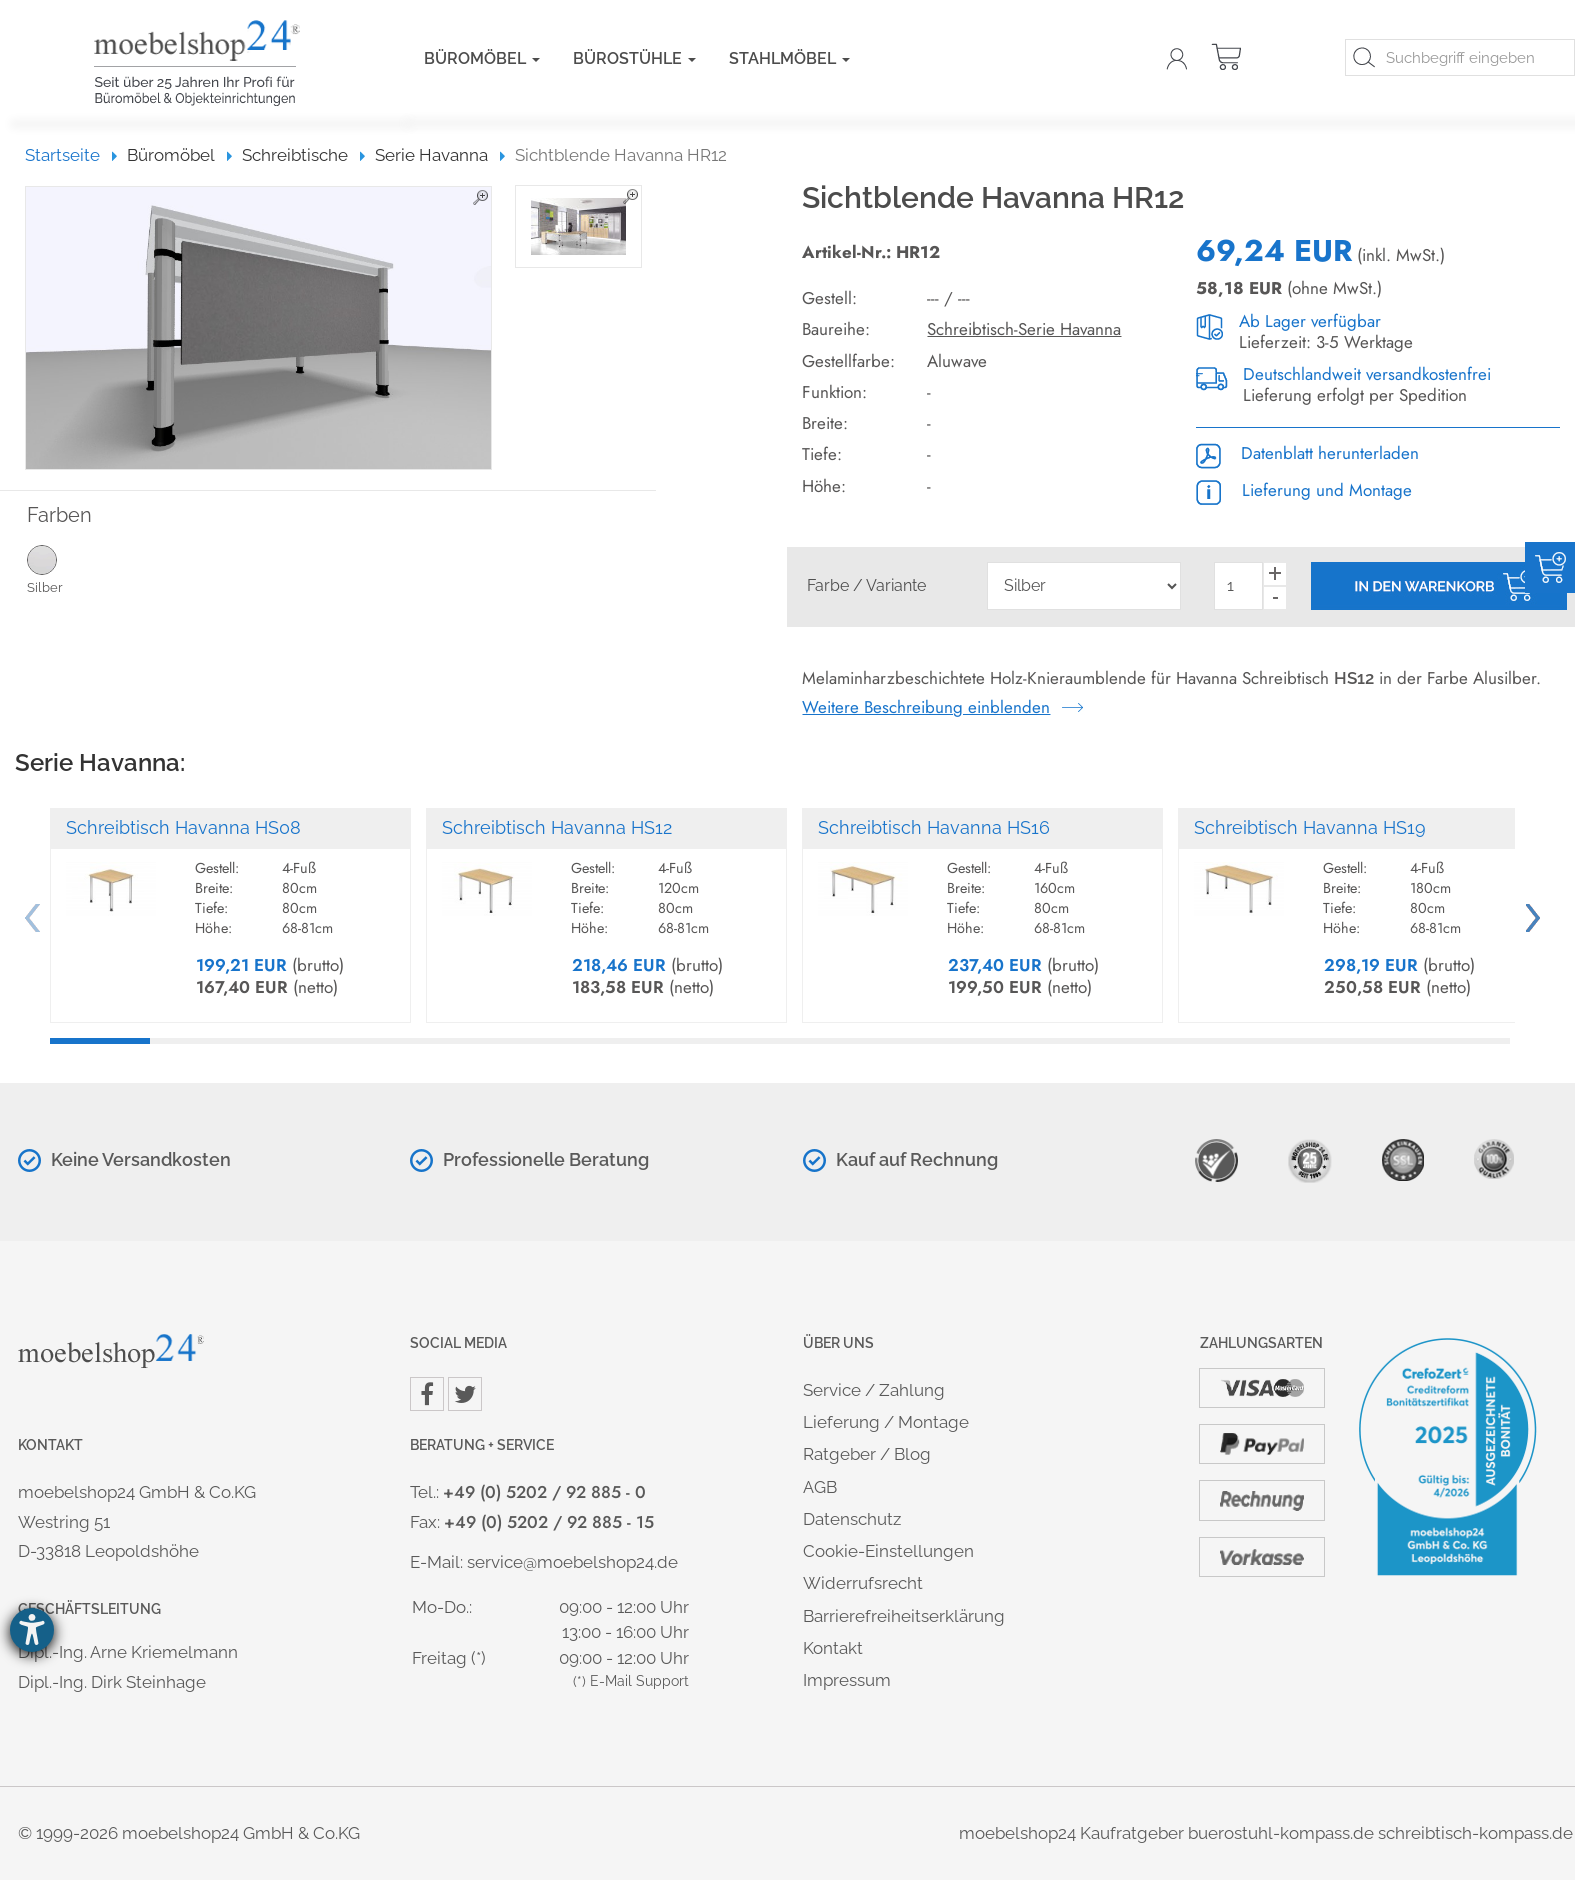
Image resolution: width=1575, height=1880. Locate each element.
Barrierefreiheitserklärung (904, 1616)
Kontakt (833, 1648)
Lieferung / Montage (886, 1422)
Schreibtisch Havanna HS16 (934, 827)
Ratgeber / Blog (867, 1454)
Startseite (71, 155)
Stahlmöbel (789, 58)
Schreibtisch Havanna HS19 (1310, 827)
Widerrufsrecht (863, 1583)
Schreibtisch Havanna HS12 (557, 827)
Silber (77, 569)
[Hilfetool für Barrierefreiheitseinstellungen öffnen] (32, 1630)
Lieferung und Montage (1304, 490)
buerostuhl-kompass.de (1281, 1833)
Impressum (847, 1680)
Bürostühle (634, 58)
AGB (820, 1487)
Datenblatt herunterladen (1307, 453)
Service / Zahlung (874, 1390)
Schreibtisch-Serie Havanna (1024, 329)
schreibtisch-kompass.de (1475, 1833)
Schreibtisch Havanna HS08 (183, 827)
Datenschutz (852, 1519)
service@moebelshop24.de (572, 1562)
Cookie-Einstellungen (888, 1551)
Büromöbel (482, 58)
